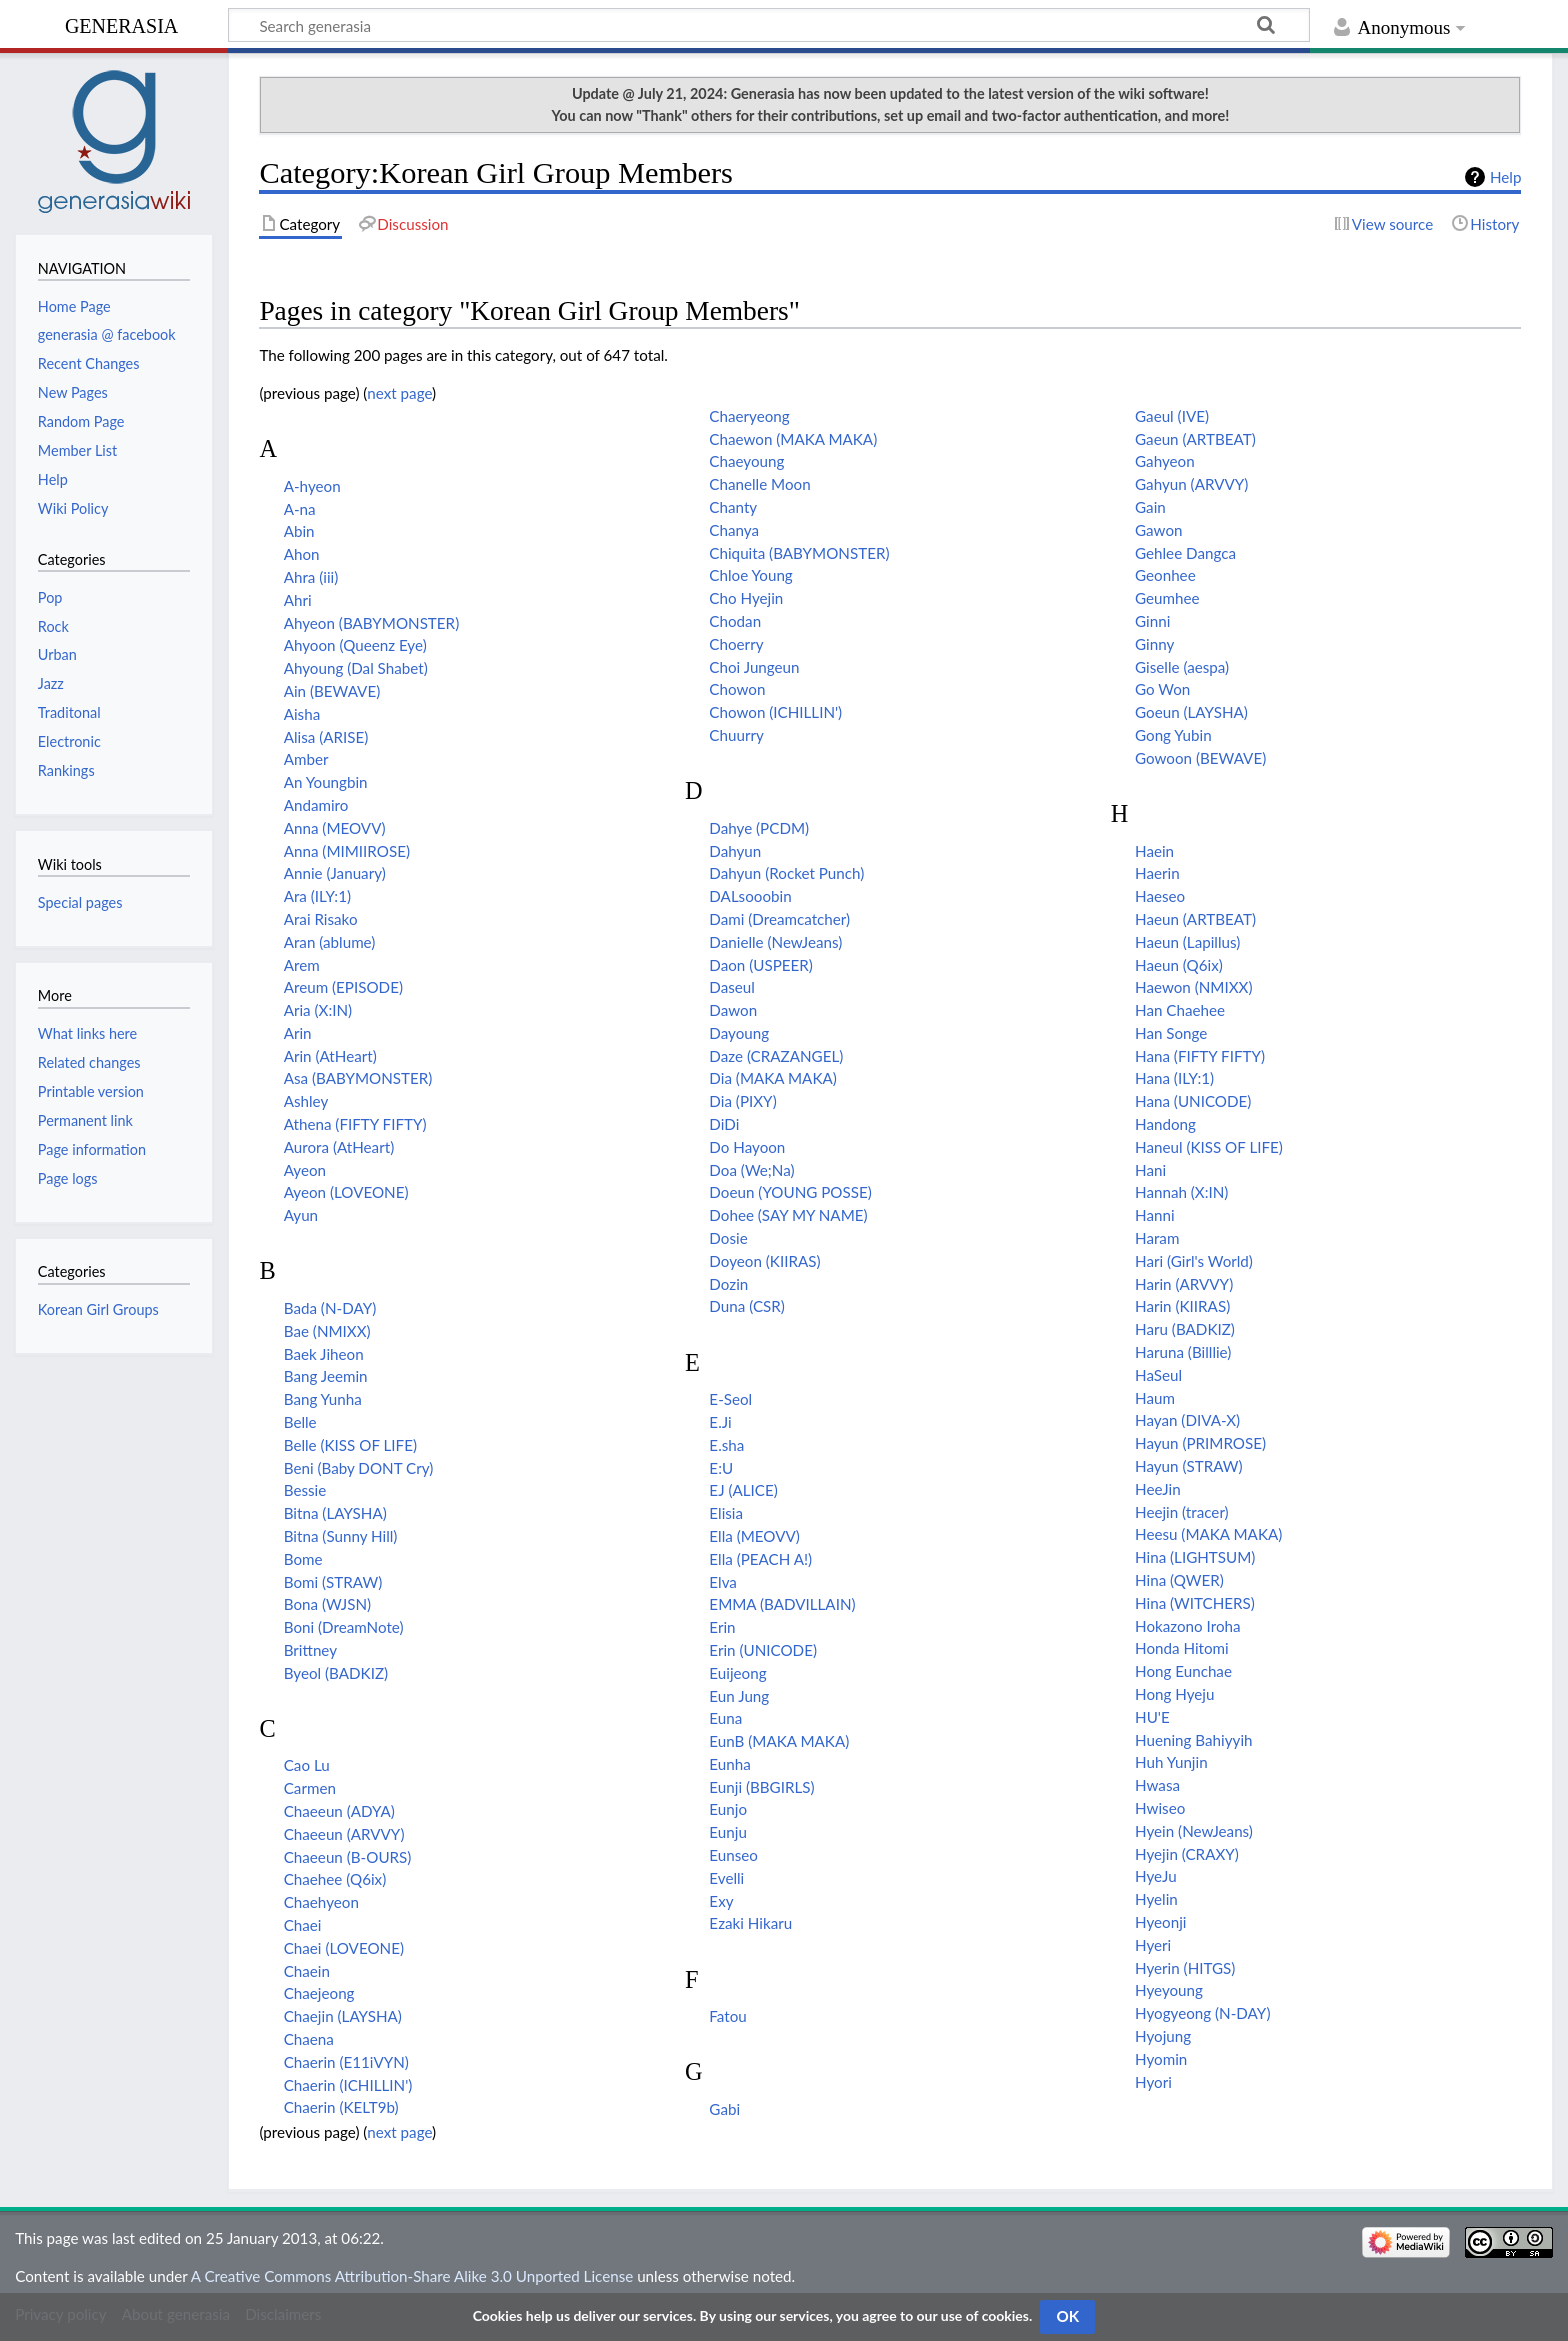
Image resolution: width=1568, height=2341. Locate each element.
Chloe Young (750, 575)
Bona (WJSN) (327, 1604)
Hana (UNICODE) (1193, 1101)
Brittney (310, 1650)
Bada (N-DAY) (330, 1308)
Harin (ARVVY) (1184, 1284)
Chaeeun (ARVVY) (344, 1834)
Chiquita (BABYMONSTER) (799, 553)
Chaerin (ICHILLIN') (348, 2085)
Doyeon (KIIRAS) (764, 1261)
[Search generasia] (769, 25)
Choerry (736, 644)
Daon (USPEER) (761, 965)
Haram (1157, 1238)
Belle (300, 1422)
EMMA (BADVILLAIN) (782, 1604)
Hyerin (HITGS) (1185, 1968)
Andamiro (316, 805)
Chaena (309, 2039)
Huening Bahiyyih (1193, 1740)
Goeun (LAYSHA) (1191, 712)
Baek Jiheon (324, 1354)
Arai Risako (321, 919)
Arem (302, 965)
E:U (721, 1468)
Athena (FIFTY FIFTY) (355, 1124)
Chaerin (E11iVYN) (346, 2062)
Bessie (305, 1490)
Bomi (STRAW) (333, 1582)
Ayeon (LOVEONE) (346, 1192)
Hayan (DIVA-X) (1187, 1420)
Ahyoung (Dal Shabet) (356, 668)
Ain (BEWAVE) (332, 691)
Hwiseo (1160, 1808)
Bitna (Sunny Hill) (341, 1536)
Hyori (1153, 2082)
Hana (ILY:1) (1174, 1078)
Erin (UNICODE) (763, 1650)
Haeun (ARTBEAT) (1195, 919)
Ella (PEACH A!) (760, 1559)
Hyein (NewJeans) (1194, 1831)
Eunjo (728, 1809)
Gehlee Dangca (1185, 553)
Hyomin (1161, 2059)
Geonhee (1165, 575)
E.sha (726, 1445)
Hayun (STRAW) (1189, 1466)
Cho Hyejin (746, 598)
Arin (298, 1033)
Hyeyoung (1169, 1990)
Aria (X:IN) (318, 1010)
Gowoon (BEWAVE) (1200, 758)
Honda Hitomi (1182, 1648)
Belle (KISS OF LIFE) (350, 1445)
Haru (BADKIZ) (1185, 1329)
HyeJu (1156, 1876)
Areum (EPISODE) (343, 987)
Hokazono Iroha (1188, 1626)
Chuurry (736, 735)
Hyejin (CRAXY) (1187, 1854)
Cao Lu (307, 1765)
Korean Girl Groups (98, 1309)
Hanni (1155, 1215)
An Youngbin (326, 782)
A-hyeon (312, 486)
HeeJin (1158, 1489)
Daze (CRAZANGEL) (776, 1056)
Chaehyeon (321, 1902)
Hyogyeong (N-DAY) (1202, 2013)
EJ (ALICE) (743, 1490)
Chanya (734, 530)
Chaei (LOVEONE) (344, 1948)
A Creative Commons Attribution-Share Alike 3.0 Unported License (412, 2276)
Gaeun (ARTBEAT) (1195, 439)
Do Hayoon (747, 1147)
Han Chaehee (1180, 1010)
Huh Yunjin (1171, 1762)
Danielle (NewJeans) (775, 942)
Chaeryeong (749, 416)
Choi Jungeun (754, 667)
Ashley (306, 1101)
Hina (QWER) (1179, 1580)
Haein (1154, 851)
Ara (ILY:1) (317, 896)
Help (1505, 177)
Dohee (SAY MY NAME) (788, 1215)
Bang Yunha (323, 1399)
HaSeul (1158, 1375)
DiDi (724, 1124)
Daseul (732, 987)
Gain (1150, 507)
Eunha (729, 1764)
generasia (121, 23)
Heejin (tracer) (1182, 1512)
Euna (725, 1718)
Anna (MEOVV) (335, 828)
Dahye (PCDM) (759, 828)
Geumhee (1167, 598)
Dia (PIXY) (742, 1101)
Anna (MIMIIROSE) (347, 851)
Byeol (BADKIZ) (336, 1673)
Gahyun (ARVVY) (1191, 484)
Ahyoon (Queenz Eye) (355, 645)
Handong (1165, 1124)
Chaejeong (319, 1993)
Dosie (728, 1238)
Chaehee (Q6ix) (335, 1879)
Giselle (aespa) (1182, 667)
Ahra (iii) (311, 577)
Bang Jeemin (326, 1376)
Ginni (1152, 621)
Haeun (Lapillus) (1187, 942)
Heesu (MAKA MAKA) (1208, 1534)
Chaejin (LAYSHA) (343, 2016)
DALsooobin (750, 896)
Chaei (303, 1925)
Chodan (735, 621)
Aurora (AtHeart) (339, 1147)
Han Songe (1171, 1033)
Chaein (307, 1971)
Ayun (301, 1215)
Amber (306, 759)
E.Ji (720, 1422)
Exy (721, 1901)
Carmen (310, 1788)
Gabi (724, 2109)
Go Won (1162, 689)
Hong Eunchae (1183, 1671)
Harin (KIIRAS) (1182, 1306)
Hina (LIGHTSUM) (1195, 1557)
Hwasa (1157, 1785)
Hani (1150, 1170)
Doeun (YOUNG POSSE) (790, 1192)
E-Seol (730, 1399)
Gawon (1158, 530)
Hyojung (1163, 2036)
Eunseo (733, 1855)
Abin (299, 531)
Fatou (727, 2016)
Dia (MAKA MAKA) (772, 1078)
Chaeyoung (746, 461)
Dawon (733, 1010)
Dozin (728, 1284)
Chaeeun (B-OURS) (348, 1857)
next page (399, 393)
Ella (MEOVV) (754, 1536)
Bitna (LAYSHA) (335, 1513)
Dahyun (735, 851)
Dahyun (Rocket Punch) (786, 873)
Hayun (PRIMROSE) (1200, 1443)
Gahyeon (1165, 461)
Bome (303, 1559)
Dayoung (739, 1033)
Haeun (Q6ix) (1179, 965)
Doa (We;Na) (751, 1170)
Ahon (302, 554)
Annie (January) (335, 873)
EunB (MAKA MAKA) (779, 1741)
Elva (723, 1582)
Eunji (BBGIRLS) (761, 1787)
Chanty (733, 507)
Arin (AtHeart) (330, 1056)
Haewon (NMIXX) (1193, 987)
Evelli (726, 1878)
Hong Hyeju (1174, 1694)
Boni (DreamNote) (344, 1627)
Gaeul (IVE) (1172, 416)
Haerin (1157, 873)
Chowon (737, 689)
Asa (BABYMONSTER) (358, 1078)
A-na (300, 509)
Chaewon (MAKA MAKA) (793, 439)
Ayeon (305, 1170)
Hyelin (1156, 1899)
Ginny (1154, 644)
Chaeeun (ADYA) (339, 1811)
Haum (1155, 1398)
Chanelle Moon (759, 484)
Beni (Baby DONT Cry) (359, 1468)
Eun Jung (739, 1696)
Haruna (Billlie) (1183, 1352)
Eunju (728, 1832)
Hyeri (1153, 1945)
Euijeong (737, 1673)
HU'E (1152, 1717)
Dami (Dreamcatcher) (779, 919)
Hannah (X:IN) (1181, 1192)
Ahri (298, 600)
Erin (722, 1627)
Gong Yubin (1173, 735)
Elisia (726, 1513)
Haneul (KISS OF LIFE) (1209, 1147)
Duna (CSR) (747, 1306)
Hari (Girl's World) (1194, 1261)
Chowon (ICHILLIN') (775, 712)
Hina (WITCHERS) (1195, 1603)
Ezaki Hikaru (750, 1923)
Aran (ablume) (330, 942)
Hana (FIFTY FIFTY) (1200, 1056)
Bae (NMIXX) (327, 1331)
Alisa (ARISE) (326, 737)
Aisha (302, 714)
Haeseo (1160, 896)
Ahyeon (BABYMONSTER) (372, 623)
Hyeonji (1160, 1922)
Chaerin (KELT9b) (341, 2107)
